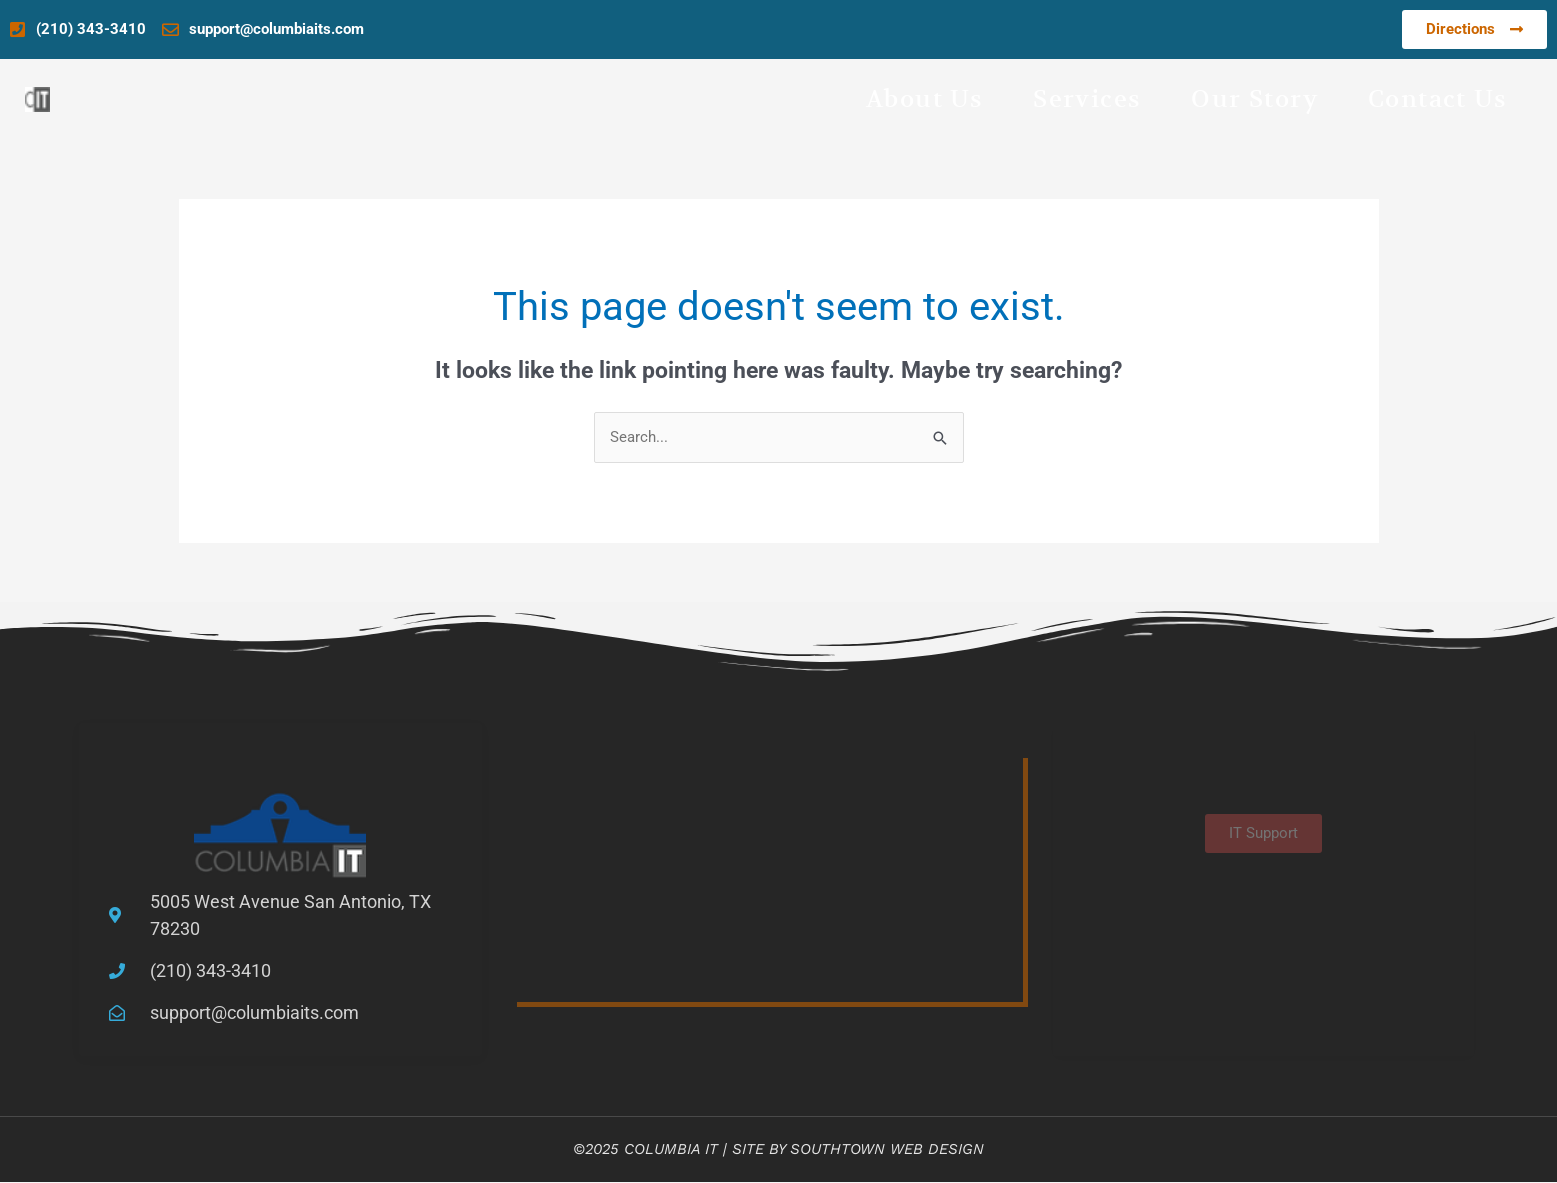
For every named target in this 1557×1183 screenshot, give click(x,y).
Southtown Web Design (887, 1149)
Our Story (1254, 99)
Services (1087, 99)
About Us (924, 99)
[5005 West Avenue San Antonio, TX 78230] (767, 877)
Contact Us (1437, 99)
